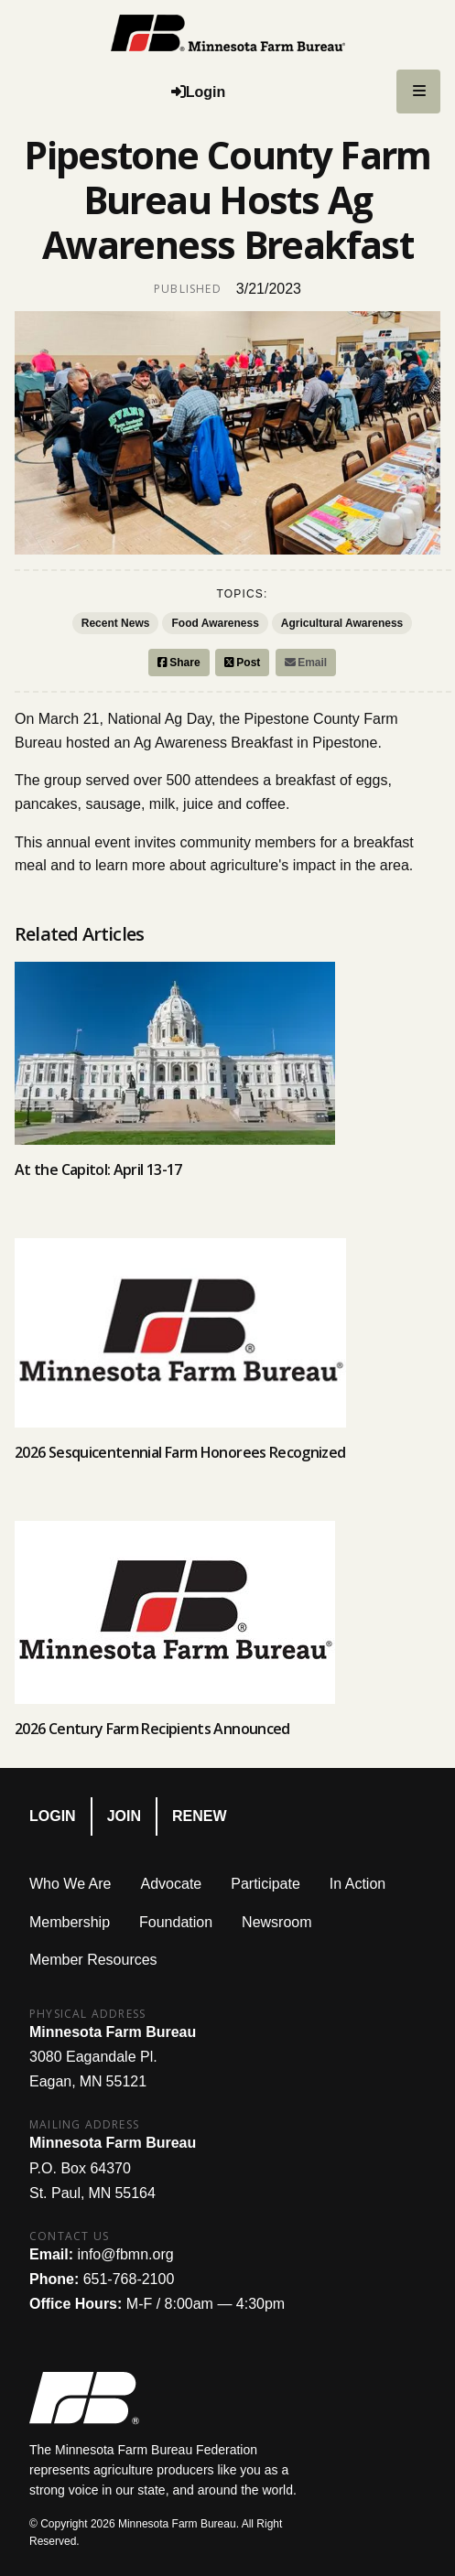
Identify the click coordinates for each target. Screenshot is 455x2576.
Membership (69, 1922)
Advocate (171, 1884)
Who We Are (70, 1884)
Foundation (175, 1922)
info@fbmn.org (125, 2254)
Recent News (115, 623)
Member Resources (93, 1959)
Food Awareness (214, 623)
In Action (357, 1884)
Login (52, 1816)
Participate (265, 1884)
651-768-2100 (129, 2279)
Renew (199, 1816)
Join (124, 1816)
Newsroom (276, 1922)
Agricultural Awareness (342, 623)
